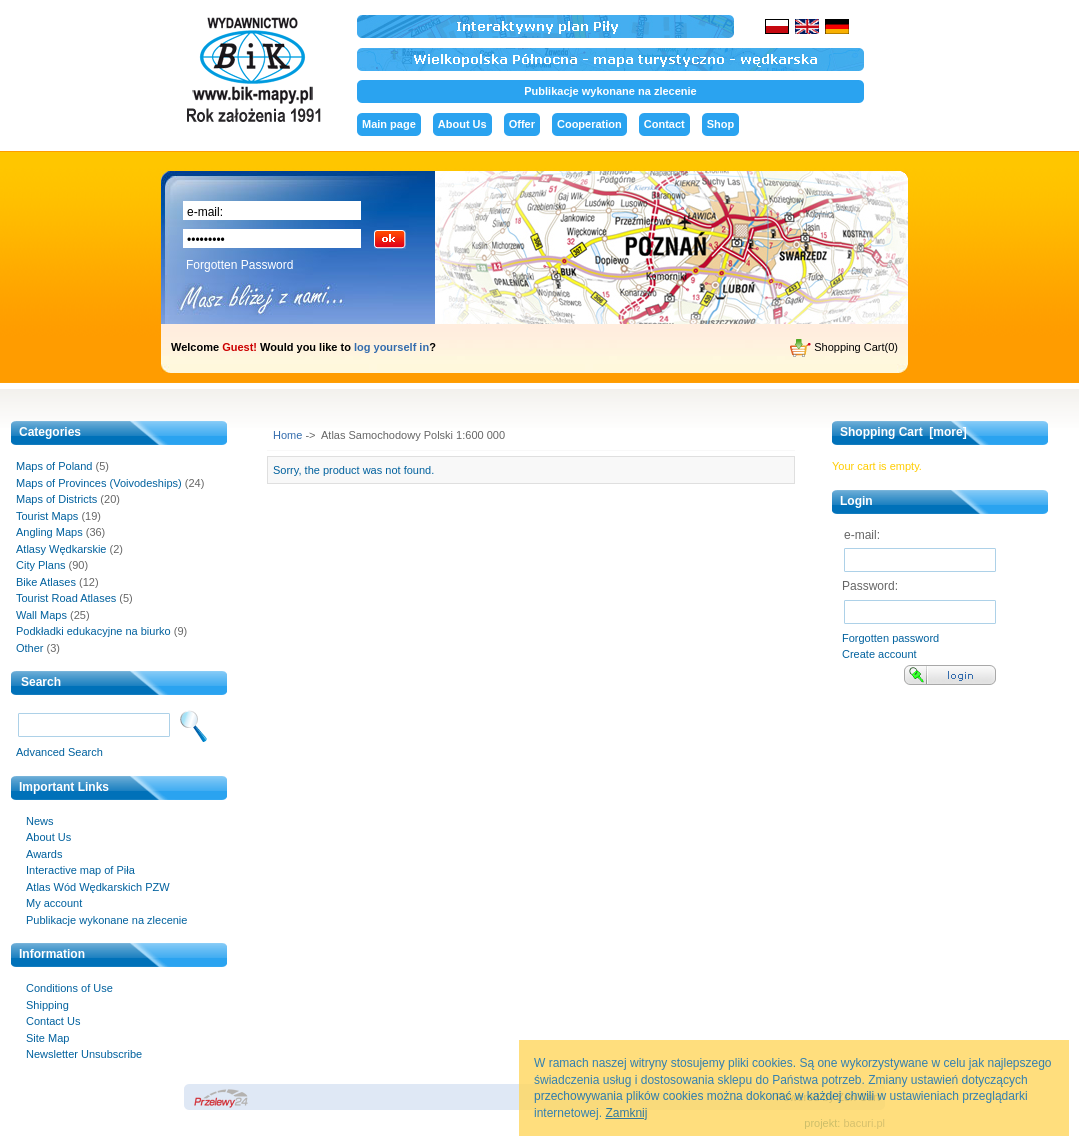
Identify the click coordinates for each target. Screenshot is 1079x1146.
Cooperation (589, 124)
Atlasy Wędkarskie (61, 549)
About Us (462, 124)
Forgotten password (890, 638)
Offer (522, 124)
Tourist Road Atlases (66, 598)
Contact (664, 124)
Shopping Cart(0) (844, 348)
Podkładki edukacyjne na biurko (93, 631)
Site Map (47, 1038)
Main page (389, 124)
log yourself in (391, 347)
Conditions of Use (69, 988)
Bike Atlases (46, 582)
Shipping (47, 1005)
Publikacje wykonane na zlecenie (610, 91)
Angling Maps (49, 532)
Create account (879, 654)
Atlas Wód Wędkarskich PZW (98, 887)
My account (54, 903)
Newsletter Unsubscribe (84, 1054)
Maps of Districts (56, 499)
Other (30, 648)
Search (41, 682)
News (40, 821)
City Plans (41, 565)
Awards (44, 854)
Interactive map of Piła (80, 870)
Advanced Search (59, 752)
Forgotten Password (239, 265)
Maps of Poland (54, 466)
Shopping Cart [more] (903, 432)
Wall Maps (41, 615)
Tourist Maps (47, 516)
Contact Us (53, 1021)
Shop (721, 124)
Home (287, 435)
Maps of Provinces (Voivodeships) (99, 483)
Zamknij (626, 1113)
